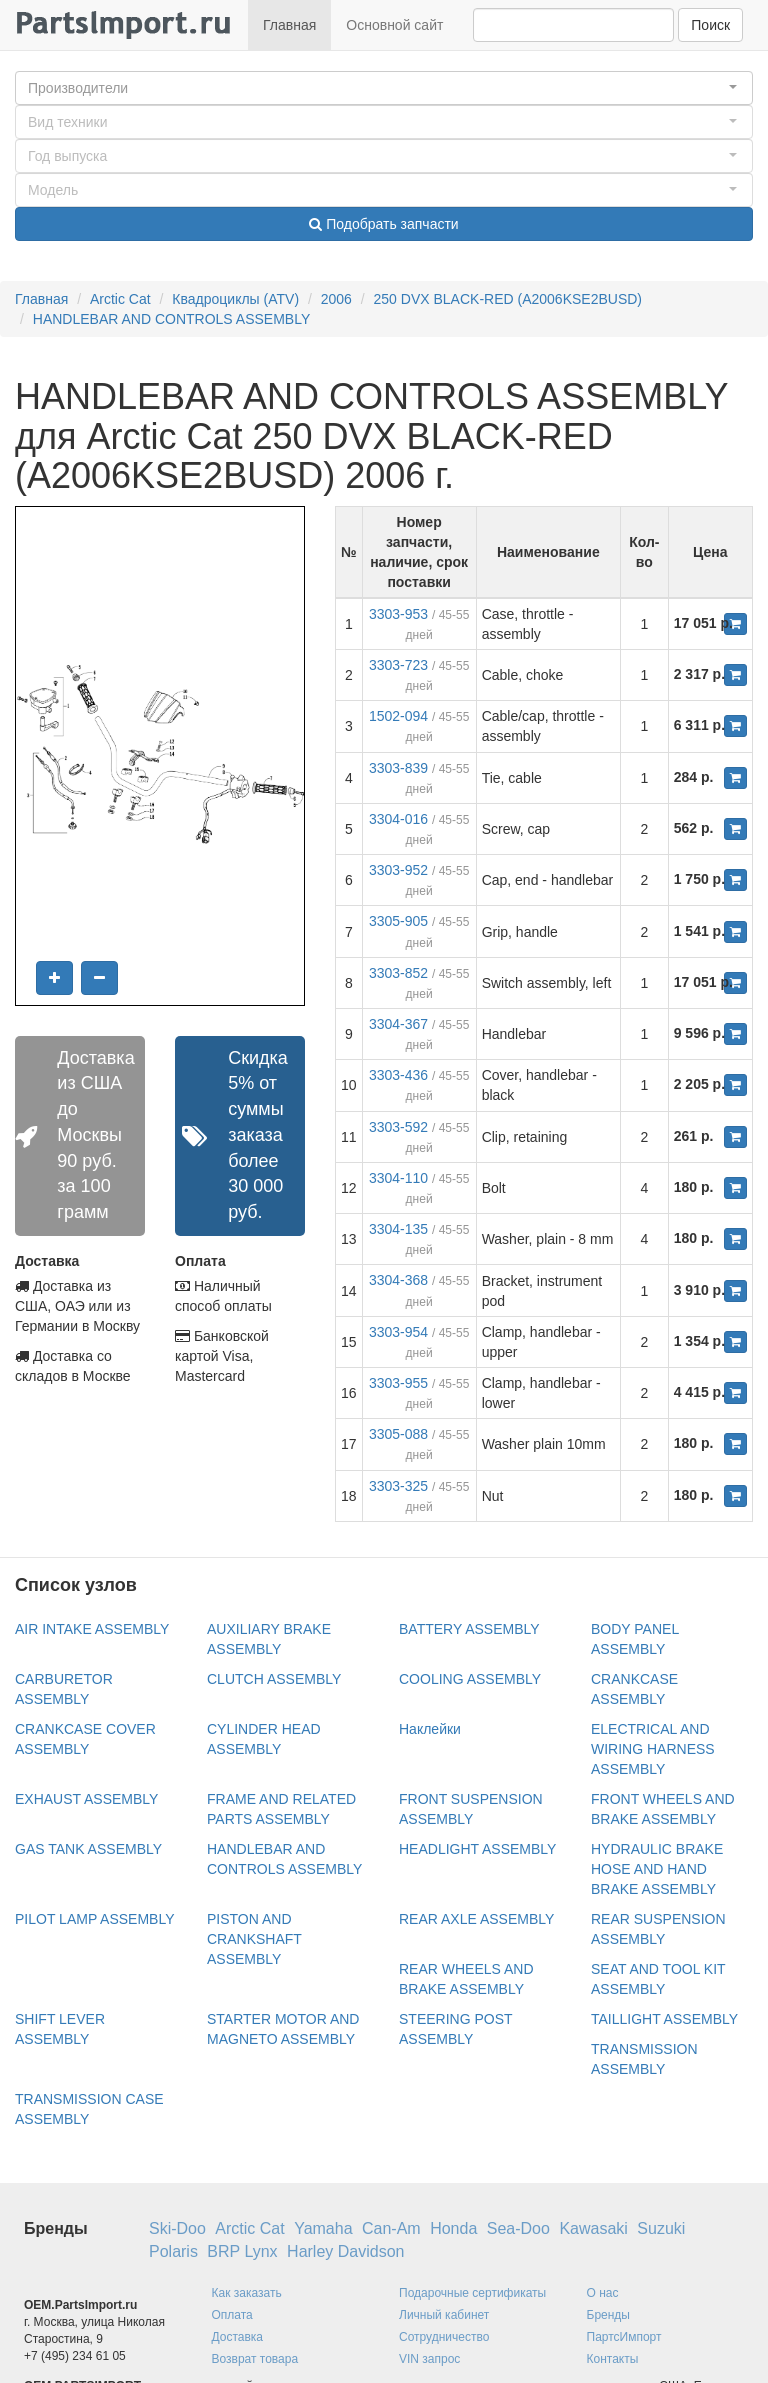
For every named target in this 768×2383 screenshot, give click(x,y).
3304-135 (398, 1229)
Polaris (173, 2251)
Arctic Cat (120, 299)
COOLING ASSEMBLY (470, 1679)
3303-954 (398, 1332)
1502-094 (398, 716)
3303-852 (398, 973)
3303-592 (398, 1127)
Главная (289, 25)
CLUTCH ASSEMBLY (274, 1679)
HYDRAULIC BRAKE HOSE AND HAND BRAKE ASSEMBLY (657, 1869)
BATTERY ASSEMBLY (469, 1629)
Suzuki (661, 2228)
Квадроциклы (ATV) (235, 299)
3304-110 (398, 1178)
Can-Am (391, 2228)
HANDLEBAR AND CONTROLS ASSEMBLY (171, 319)
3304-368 (398, 1280)
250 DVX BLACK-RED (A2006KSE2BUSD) (508, 299)
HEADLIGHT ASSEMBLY (477, 1849)
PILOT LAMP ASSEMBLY (95, 1919)
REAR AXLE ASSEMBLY (476, 1919)
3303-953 (398, 614)
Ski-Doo (177, 2228)
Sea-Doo (518, 2228)
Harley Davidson (345, 2251)
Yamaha (323, 2228)
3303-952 (398, 870)
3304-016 (398, 819)
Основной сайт (394, 25)
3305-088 (398, 1434)
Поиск (710, 25)
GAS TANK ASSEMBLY (88, 1849)
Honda (453, 2228)
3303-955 (398, 1383)
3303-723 (398, 665)
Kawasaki (593, 2228)
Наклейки (430, 1729)
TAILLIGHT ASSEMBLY (664, 2019)
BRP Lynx (242, 2251)
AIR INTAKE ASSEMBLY (92, 1629)
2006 (336, 299)
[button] (384, 88)
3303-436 (398, 1075)
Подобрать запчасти (383, 224)
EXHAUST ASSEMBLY (86, 1799)
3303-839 (398, 768)
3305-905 (398, 921)
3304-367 (398, 1024)
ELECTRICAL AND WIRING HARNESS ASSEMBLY (653, 1749)
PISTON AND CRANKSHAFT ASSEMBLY (254, 1939)
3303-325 (398, 1486)
